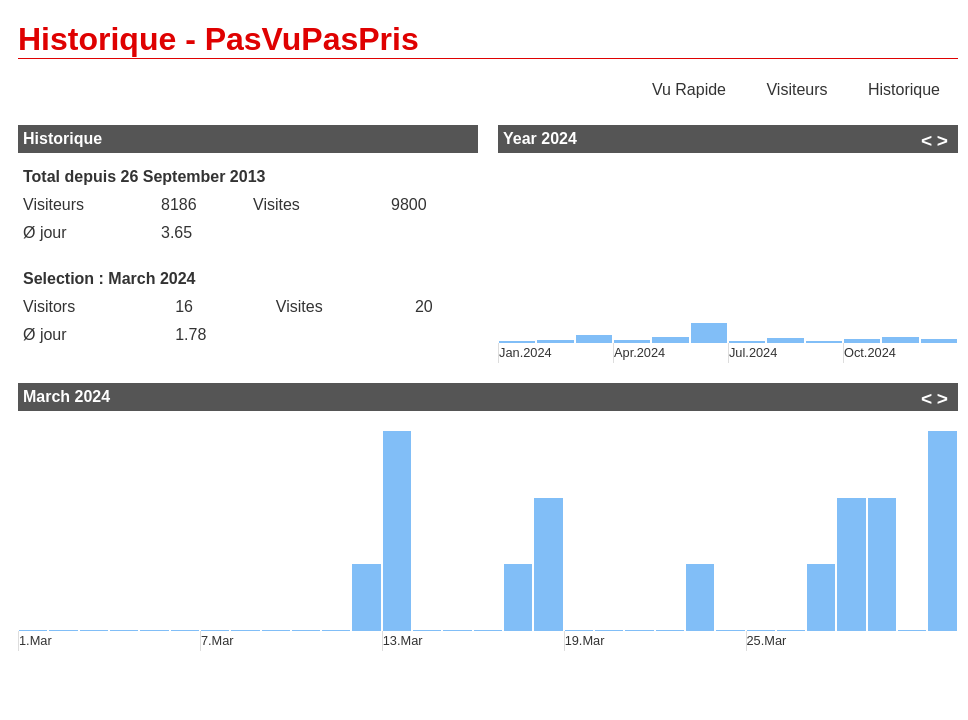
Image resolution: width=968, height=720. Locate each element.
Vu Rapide (689, 89)
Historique (904, 89)
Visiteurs (796, 89)
